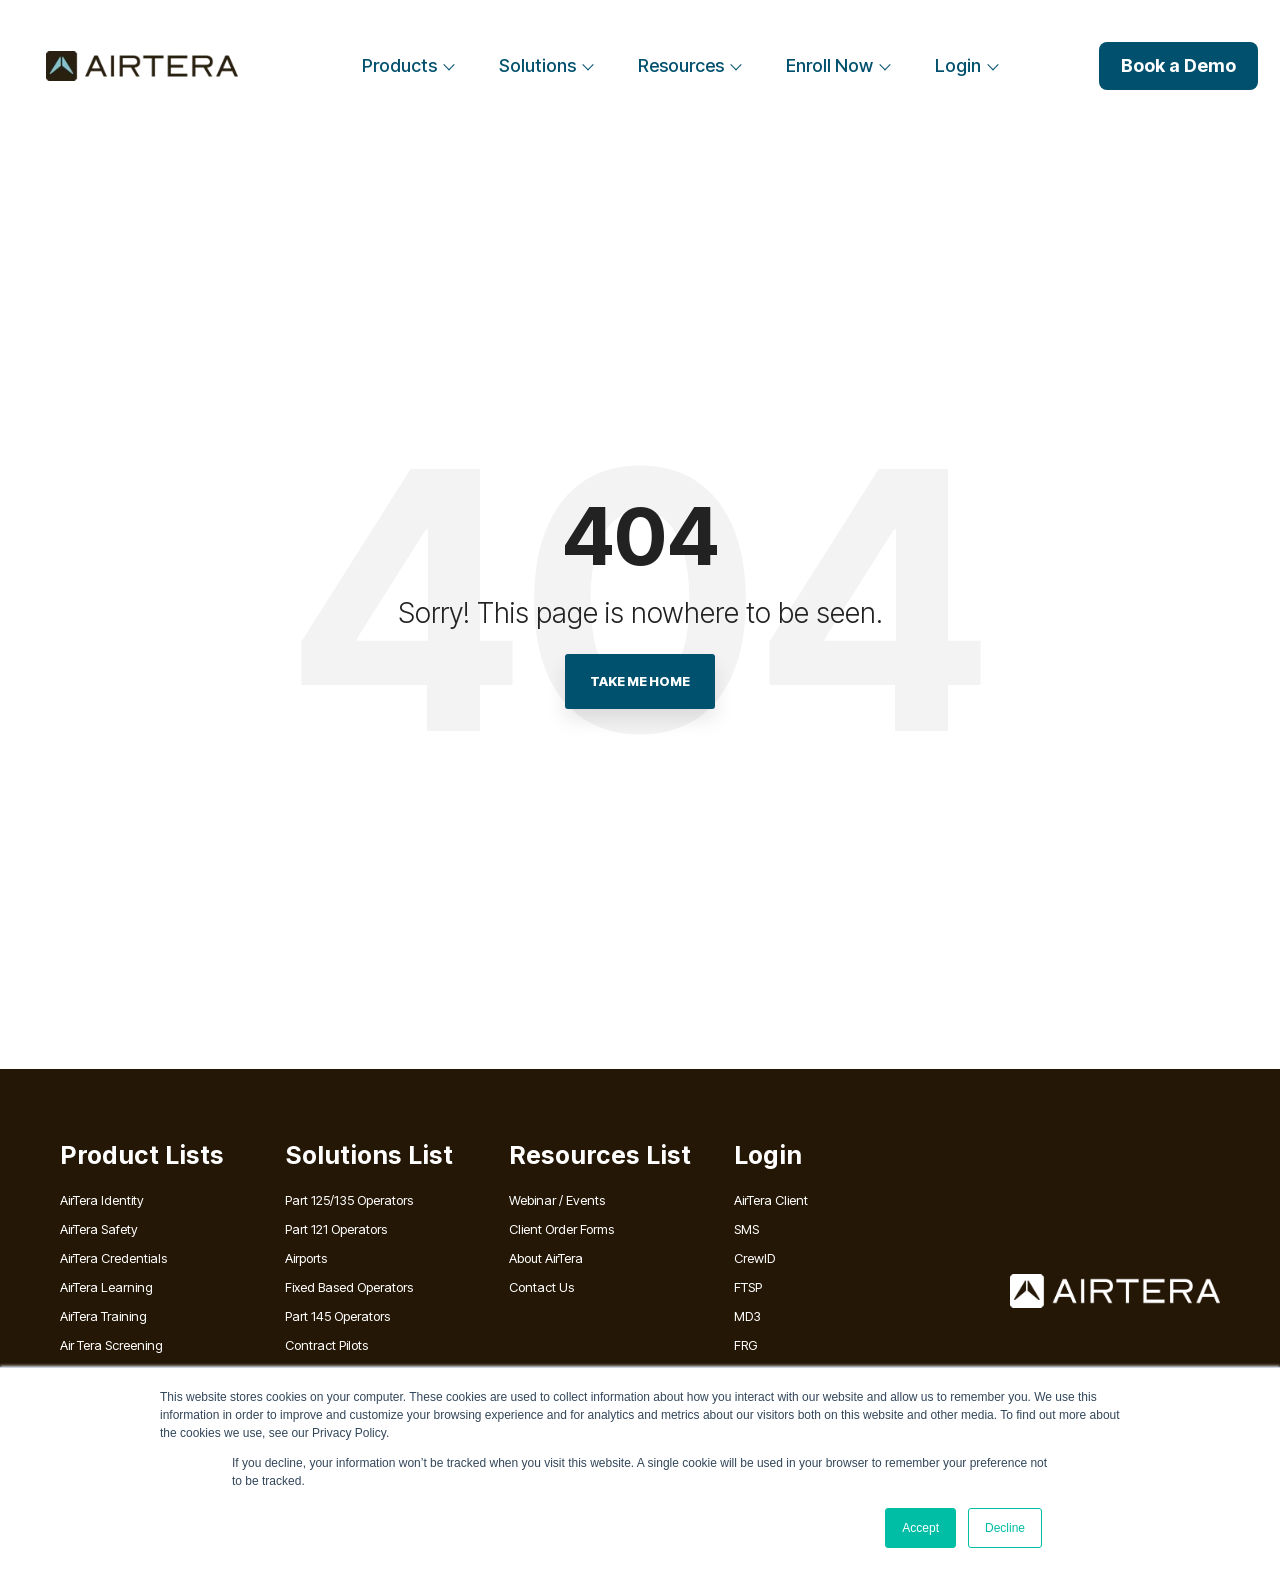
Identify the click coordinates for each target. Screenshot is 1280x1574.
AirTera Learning (106, 1287)
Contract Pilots (326, 1345)
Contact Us (541, 1287)
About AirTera (546, 1258)
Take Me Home (640, 681)
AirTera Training (103, 1316)
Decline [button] (1005, 1528)
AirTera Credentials (113, 1258)
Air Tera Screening (111, 1345)
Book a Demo (1178, 65)
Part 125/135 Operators (349, 1200)
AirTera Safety (99, 1229)
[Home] (142, 66)
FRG (745, 1345)
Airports (306, 1258)
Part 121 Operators (336, 1229)
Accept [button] (920, 1528)
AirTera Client (771, 1200)
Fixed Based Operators (349, 1287)
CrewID (754, 1258)
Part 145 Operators (337, 1316)
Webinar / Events (557, 1200)
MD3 (747, 1316)
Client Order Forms (561, 1229)
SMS (746, 1229)
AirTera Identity (102, 1200)
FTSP (748, 1287)
